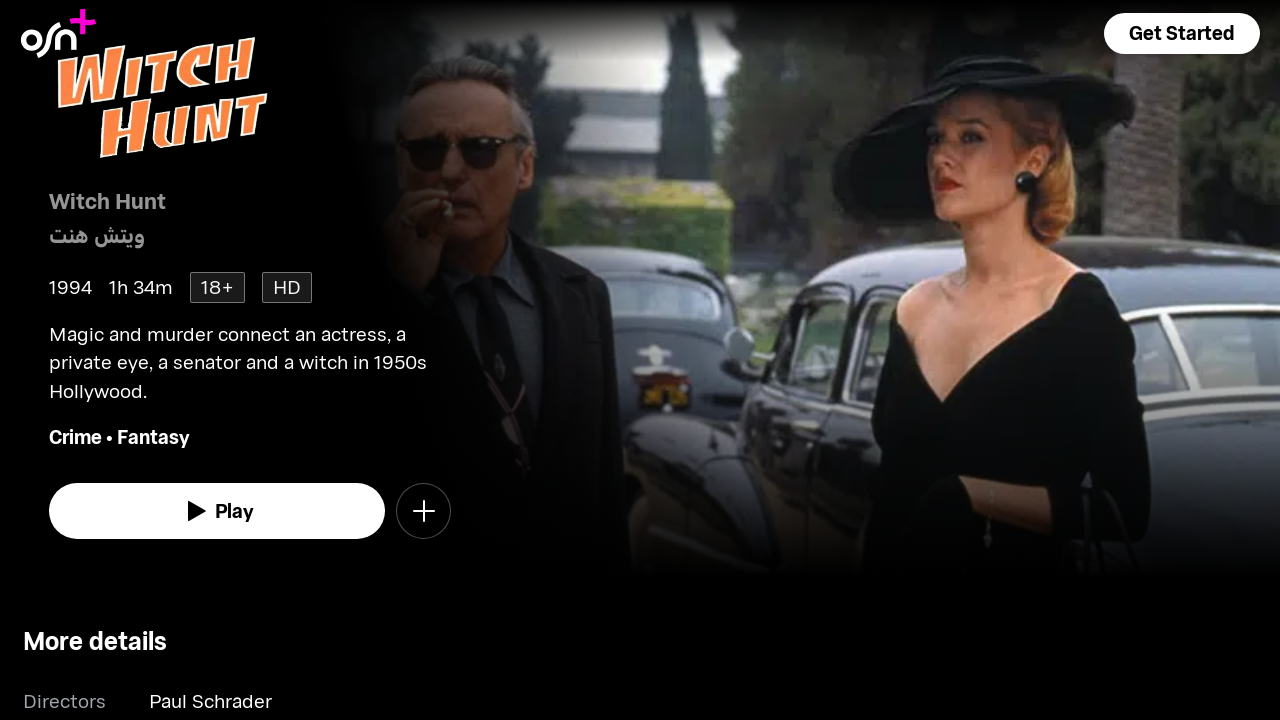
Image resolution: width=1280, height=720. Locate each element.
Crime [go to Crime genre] (75, 436)
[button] (1182, 33)
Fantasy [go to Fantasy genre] (153, 436)
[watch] (217, 511)
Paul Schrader (210, 700)
